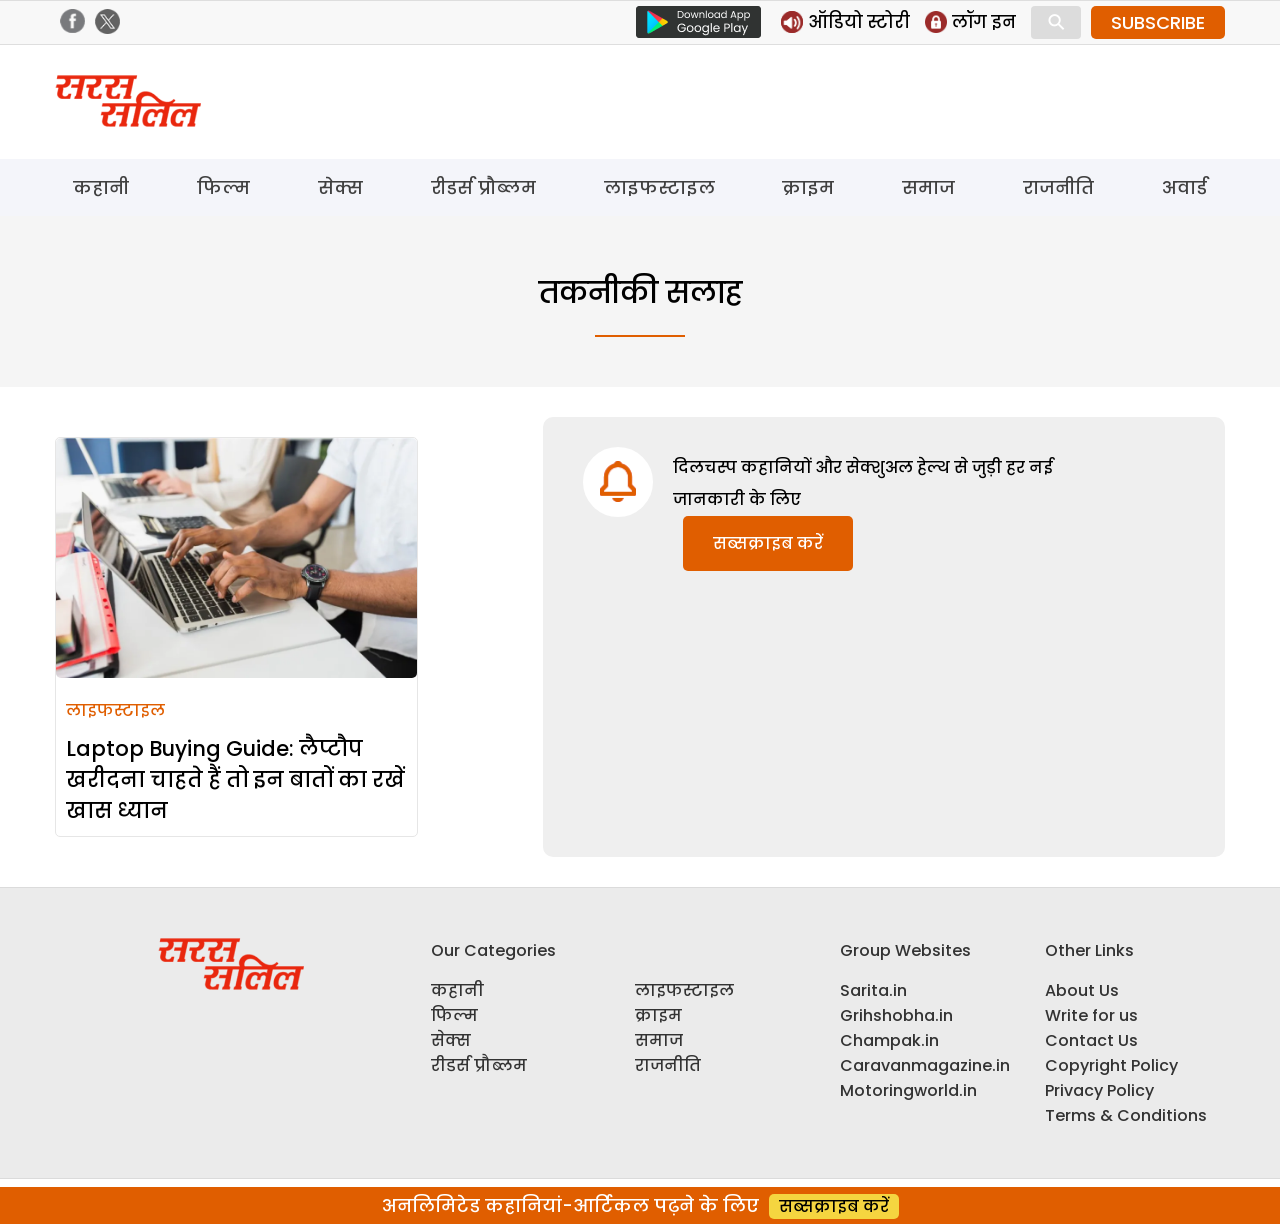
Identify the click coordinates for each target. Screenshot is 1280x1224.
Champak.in (889, 1040)
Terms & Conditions (1126, 1115)
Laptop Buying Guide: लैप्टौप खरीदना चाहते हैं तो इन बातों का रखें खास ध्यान (235, 779)
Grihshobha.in (896, 1015)
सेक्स (340, 187)
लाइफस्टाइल (659, 187)
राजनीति (1058, 187)
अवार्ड (1184, 187)
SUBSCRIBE (1158, 22)
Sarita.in (873, 990)
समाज (928, 187)
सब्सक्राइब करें (768, 543)
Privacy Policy (1099, 1090)
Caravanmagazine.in (925, 1065)
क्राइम (808, 187)
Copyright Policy (1111, 1065)
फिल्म (223, 187)
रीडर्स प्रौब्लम (483, 187)
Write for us (1091, 1015)
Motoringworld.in (908, 1090)
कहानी (101, 187)
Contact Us (1091, 1040)
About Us (1082, 990)
